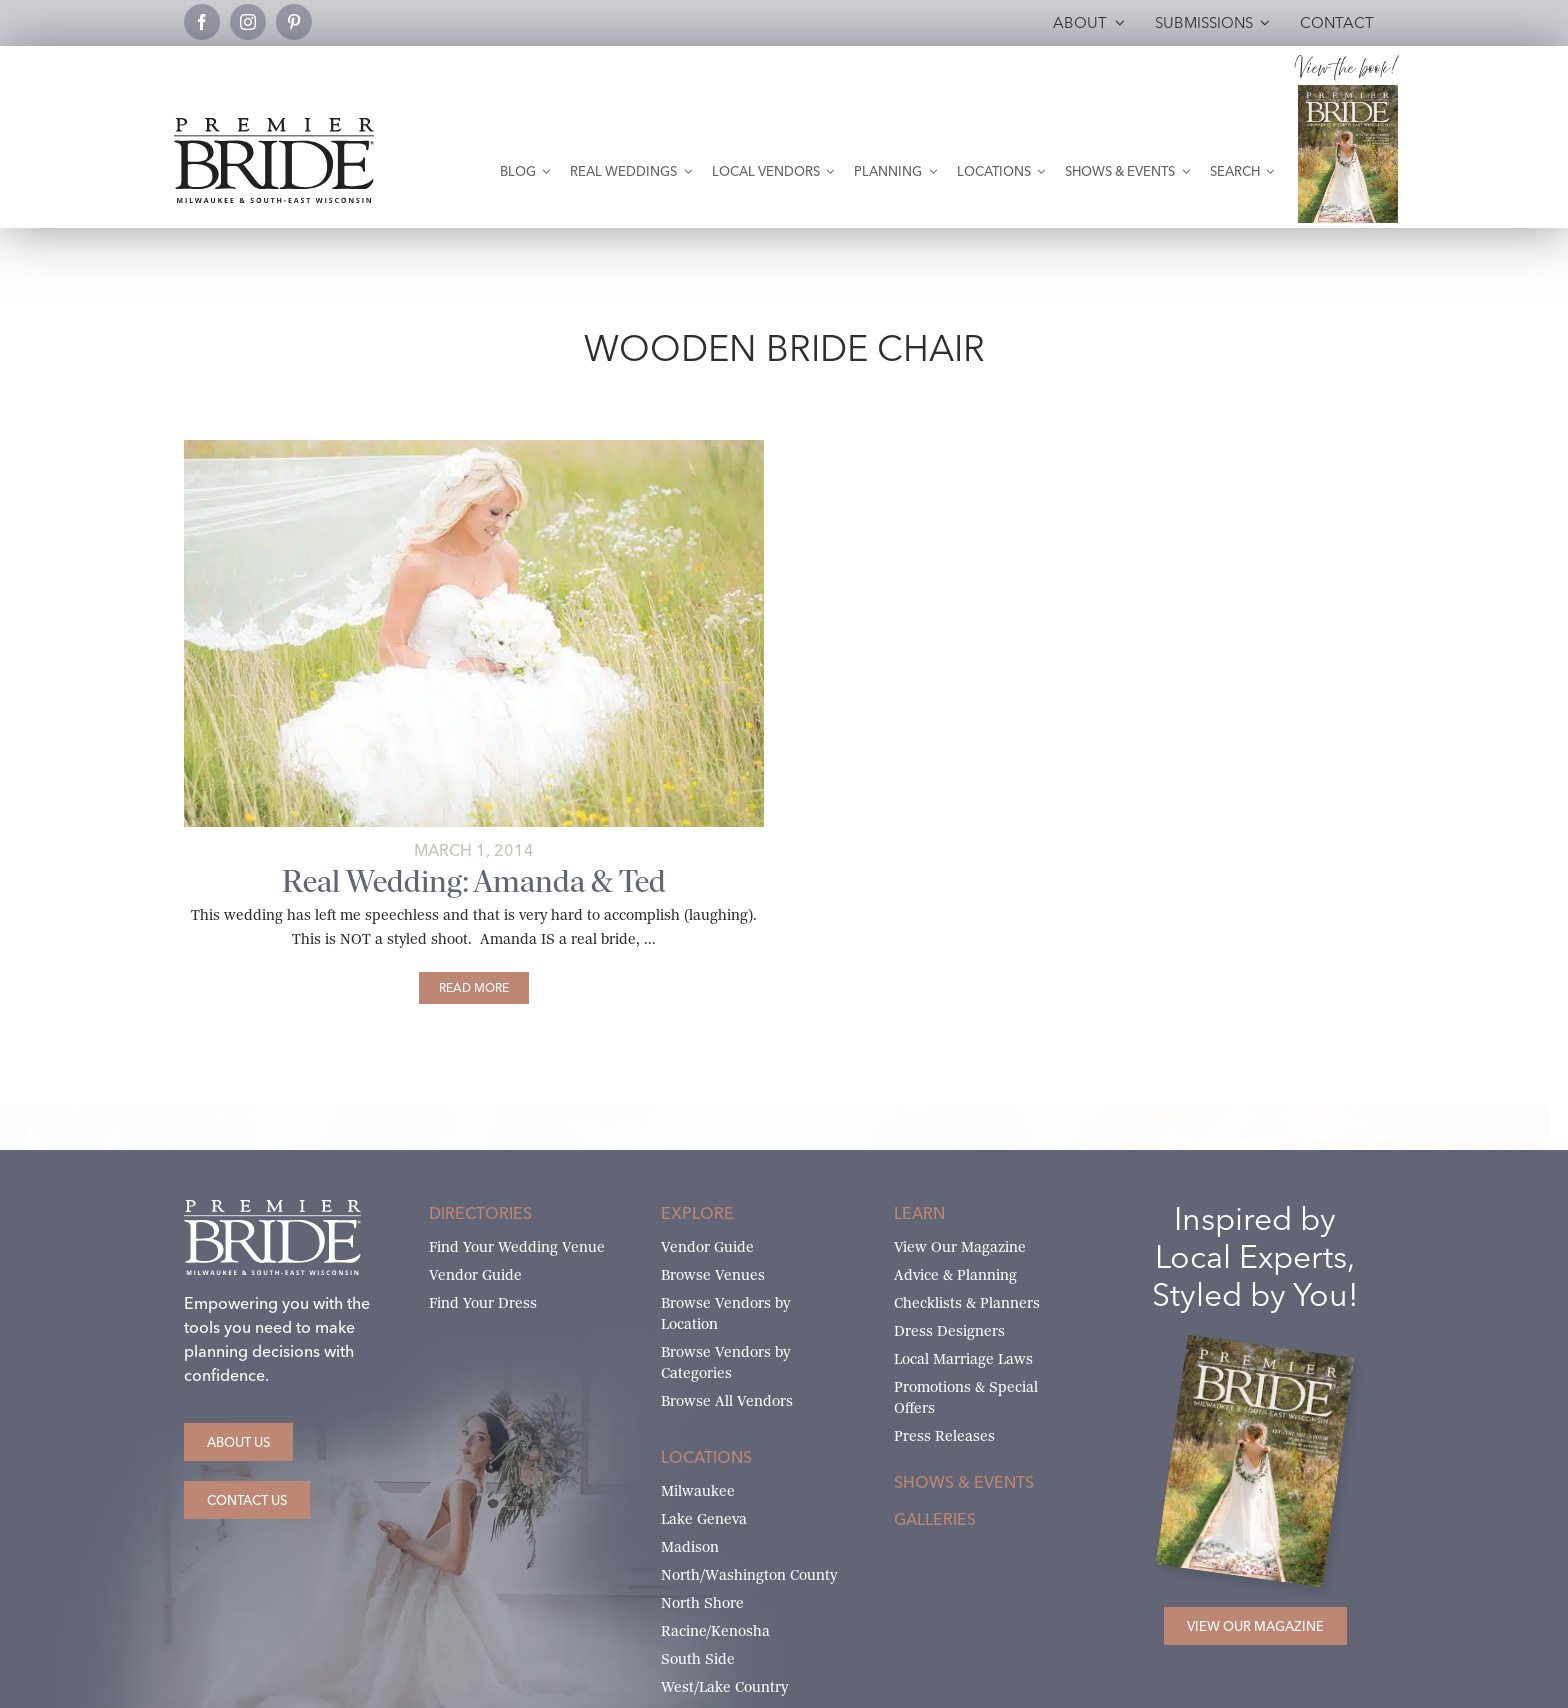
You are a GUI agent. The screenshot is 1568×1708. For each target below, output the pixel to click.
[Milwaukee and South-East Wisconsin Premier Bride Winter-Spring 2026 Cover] (1348, 92)
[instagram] (248, 22)
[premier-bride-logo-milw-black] (274, 125)
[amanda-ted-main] (474, 447)
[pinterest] (294, 22)
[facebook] (202, 22)
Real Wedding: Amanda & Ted (474, 881)
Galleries (935, 1519)
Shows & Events (964, 1482)
